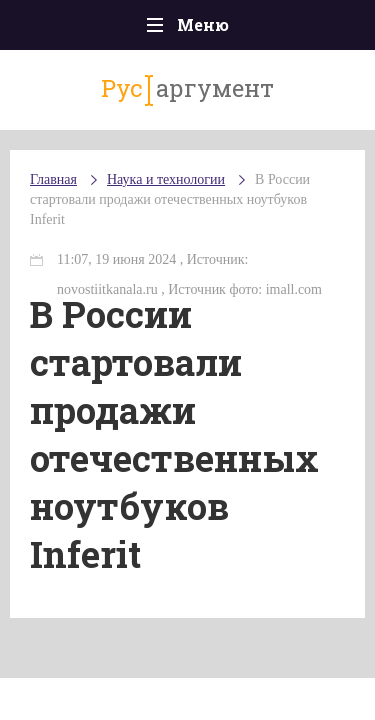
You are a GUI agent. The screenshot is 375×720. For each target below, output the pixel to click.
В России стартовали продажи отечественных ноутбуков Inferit (170, 199)
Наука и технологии (166, 179)
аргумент (187, 89)
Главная (53, 179)
